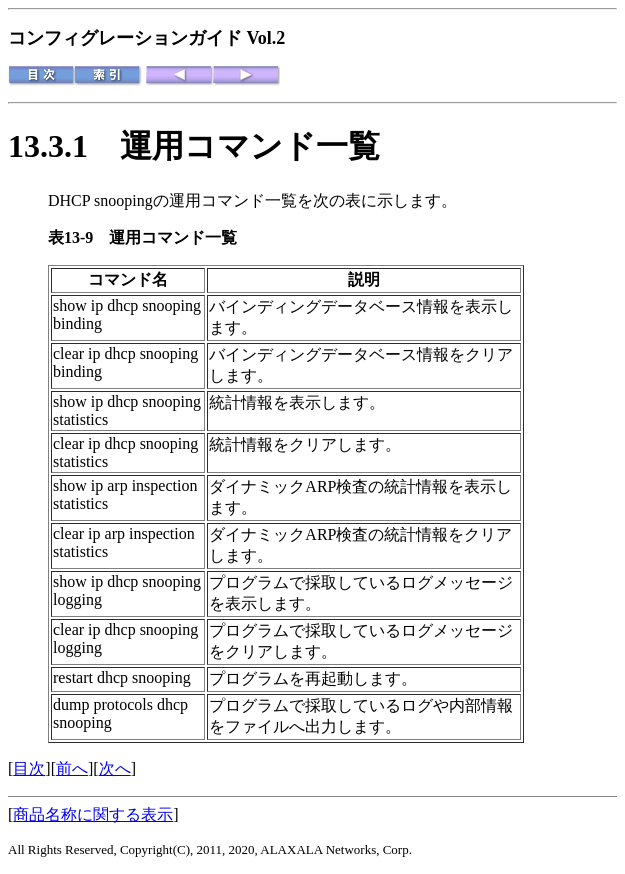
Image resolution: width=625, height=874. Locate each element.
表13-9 (78, 237)
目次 (29, 768)
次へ (115, 768)
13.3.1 (64, 146)
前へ (72, 768)
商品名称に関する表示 (93, 814)
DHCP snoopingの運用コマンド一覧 (172, 200)
